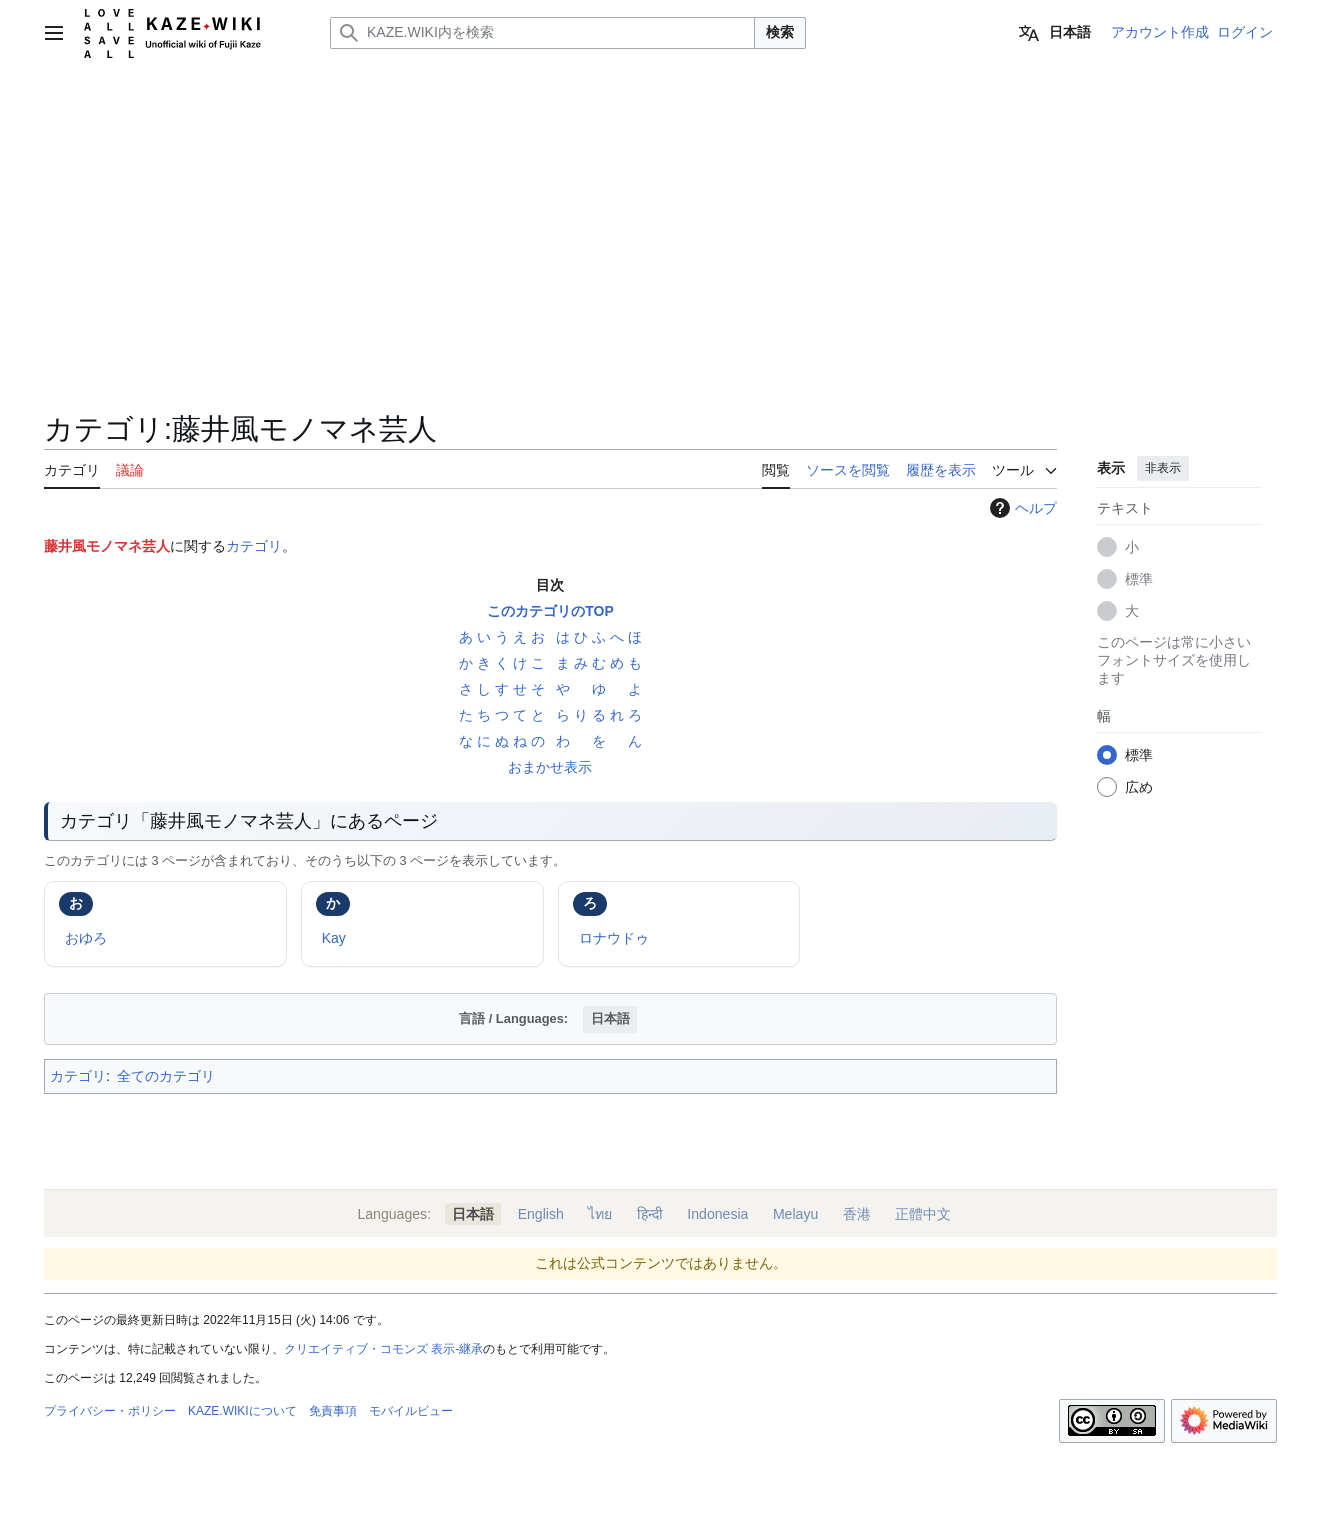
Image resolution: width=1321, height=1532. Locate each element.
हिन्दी (650, 1214)
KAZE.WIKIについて (242, 1411)
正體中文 (923, 1214)
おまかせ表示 (550, 767)
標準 (1139, 579)
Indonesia (717, 1214)
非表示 (1163, 468)
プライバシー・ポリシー (110, 1411)
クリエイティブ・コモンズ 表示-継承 (383, 1349)
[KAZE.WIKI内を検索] (542, 33)
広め (1139, 787)
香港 (857, 1214)
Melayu (795, 1214)
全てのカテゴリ (166, 1076)
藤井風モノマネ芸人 (107, 546)
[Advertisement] (661, 216)
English (541, 1214)
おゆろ (86, 938)
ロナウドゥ (614, 938)
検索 (780, 32)
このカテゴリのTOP (550, 611)
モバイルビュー (411, 1411)
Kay (334, 938)
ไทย (600, 1214)
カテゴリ (254, 546)
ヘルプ (1021, 508)
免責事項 (333, 1411)
